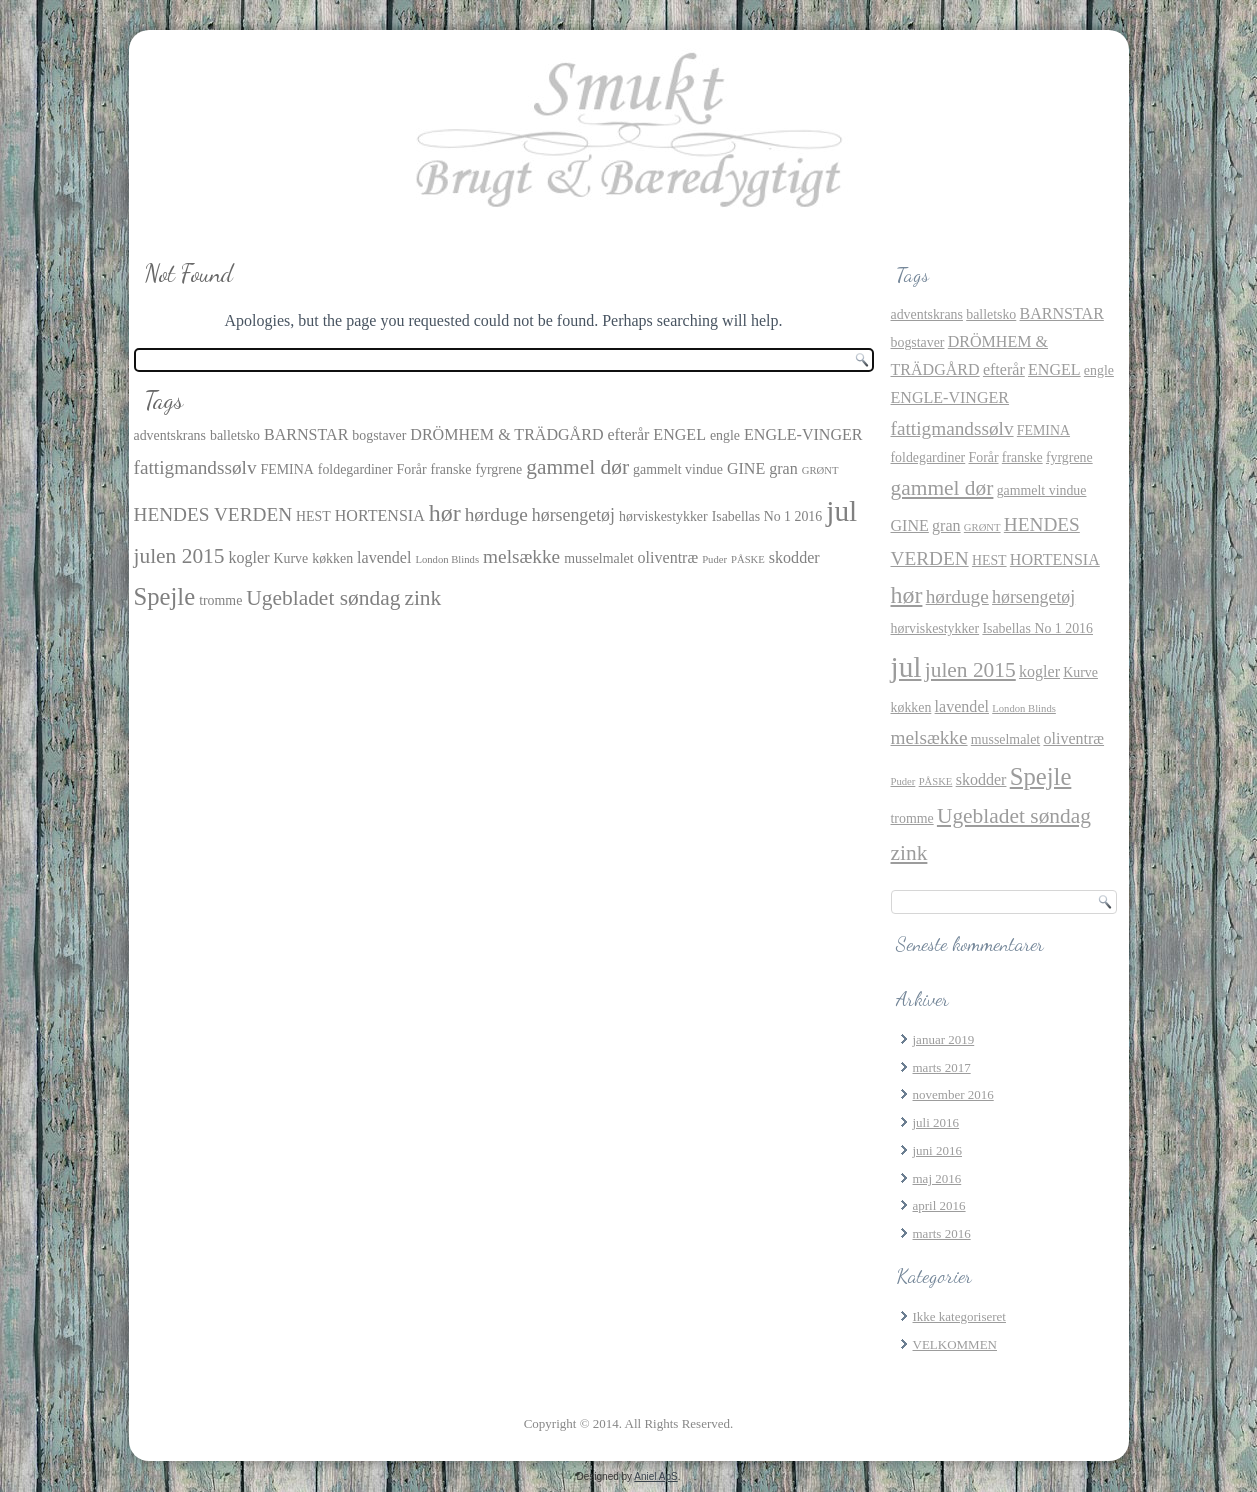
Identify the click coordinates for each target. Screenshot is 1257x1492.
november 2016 (953, 1094)
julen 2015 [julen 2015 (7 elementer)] (179, 556)
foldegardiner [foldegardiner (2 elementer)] (355, 469)
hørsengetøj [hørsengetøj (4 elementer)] (573, 515)
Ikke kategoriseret (959, 1316)
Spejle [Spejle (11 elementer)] (165, 596)
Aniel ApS (655, 1476)
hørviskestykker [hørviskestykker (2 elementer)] (663, 516)
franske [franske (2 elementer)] (451, 469)
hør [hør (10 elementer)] (445, 513)
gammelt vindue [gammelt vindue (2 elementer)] (678, 469)
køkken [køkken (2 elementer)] (332, 558)
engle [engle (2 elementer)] (725, 435)
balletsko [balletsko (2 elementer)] (235, 435)
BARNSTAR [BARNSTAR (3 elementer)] (306, 434)
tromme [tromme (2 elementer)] (220, 600)
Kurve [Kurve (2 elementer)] (291, 558)
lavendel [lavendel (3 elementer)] (384, 557)
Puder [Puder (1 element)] (714, 559)
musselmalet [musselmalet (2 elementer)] (598, 558)
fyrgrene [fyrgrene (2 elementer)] (498, 469)
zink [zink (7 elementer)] (422, 598)
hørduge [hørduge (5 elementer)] (496, 514)
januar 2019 (944, 1039)
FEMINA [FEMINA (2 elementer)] (287, 469)
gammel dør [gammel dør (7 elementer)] (577, 467)
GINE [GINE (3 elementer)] (746, 468)
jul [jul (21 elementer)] (841, 511)
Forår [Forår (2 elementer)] (412, 469)
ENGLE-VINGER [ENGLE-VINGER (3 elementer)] (803, 434)
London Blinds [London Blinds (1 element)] (447, 559)
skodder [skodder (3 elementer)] (794, 557)
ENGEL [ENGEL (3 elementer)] (679, 434)
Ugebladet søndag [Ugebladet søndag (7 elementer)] (323, 598)
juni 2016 (937, 1150)
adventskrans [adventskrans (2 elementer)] (170, 435)
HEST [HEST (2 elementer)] (313, 516)
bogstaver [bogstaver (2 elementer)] (379, 435)
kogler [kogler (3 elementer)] (249, 557)
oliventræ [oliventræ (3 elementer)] (668, 557)
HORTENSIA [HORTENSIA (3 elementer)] (380, 515)
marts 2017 (942, 1067)
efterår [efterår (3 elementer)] (629, 434)
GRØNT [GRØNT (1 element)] (820, 470)
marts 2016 (942, 1233)
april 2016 (939, 1205)
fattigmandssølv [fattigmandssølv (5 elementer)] (195, 467)
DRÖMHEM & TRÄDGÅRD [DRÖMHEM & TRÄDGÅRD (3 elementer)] (506, 434)
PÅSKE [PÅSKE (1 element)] (748, 559)
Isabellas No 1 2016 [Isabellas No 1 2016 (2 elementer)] (767, 516)
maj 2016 (937, 1178)
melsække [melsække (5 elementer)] (521, 556)
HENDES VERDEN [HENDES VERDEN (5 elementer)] (213, 514)
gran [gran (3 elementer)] (783, 468)
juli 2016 (936, 1122)
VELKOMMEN (955, 1344)
